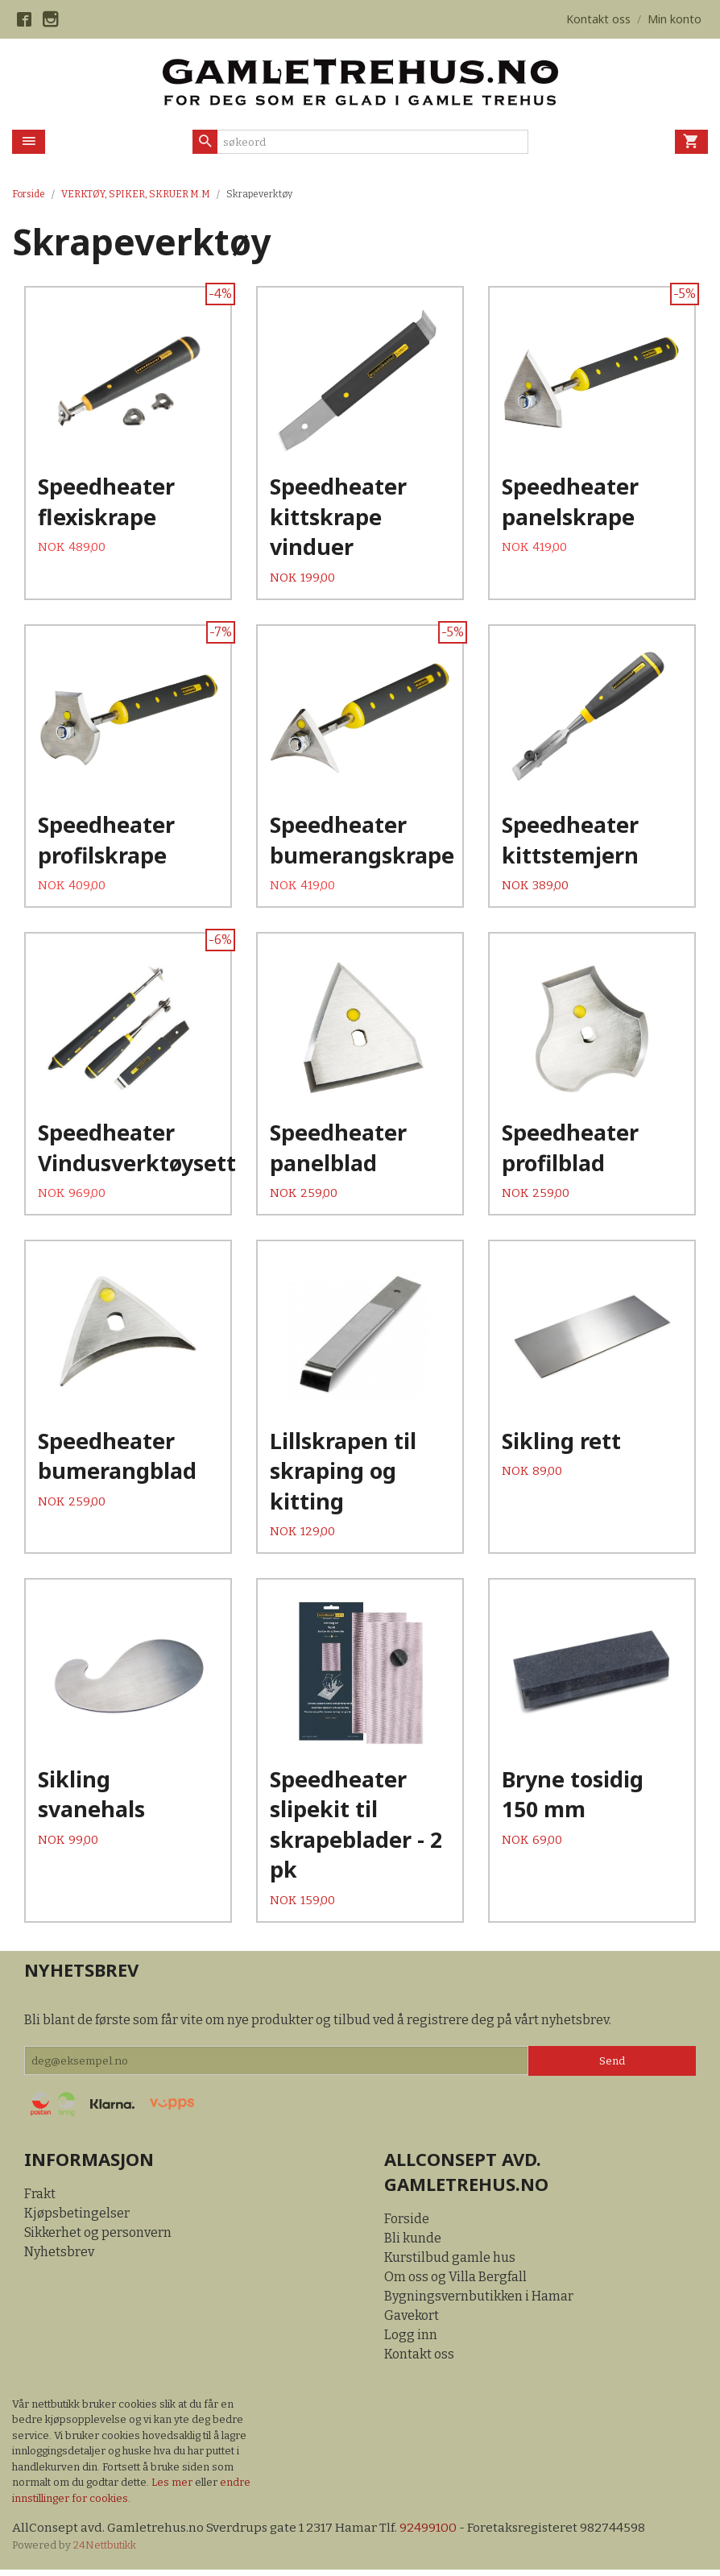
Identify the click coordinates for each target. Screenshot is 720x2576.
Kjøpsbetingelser (77, 2218)
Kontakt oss (419, 2359)
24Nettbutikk (104, 2552)
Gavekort (411, 2321)
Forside (28, 194)
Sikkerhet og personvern (98, 2238)
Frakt (40, 2199)
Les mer (173, 2489)
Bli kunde (412, 2243)
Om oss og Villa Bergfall (455, 2282)
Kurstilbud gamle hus (449, 2263)
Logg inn (410, 2340)
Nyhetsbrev (59, 2257)
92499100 (432, 2534)
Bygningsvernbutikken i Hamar (478, 2301)
